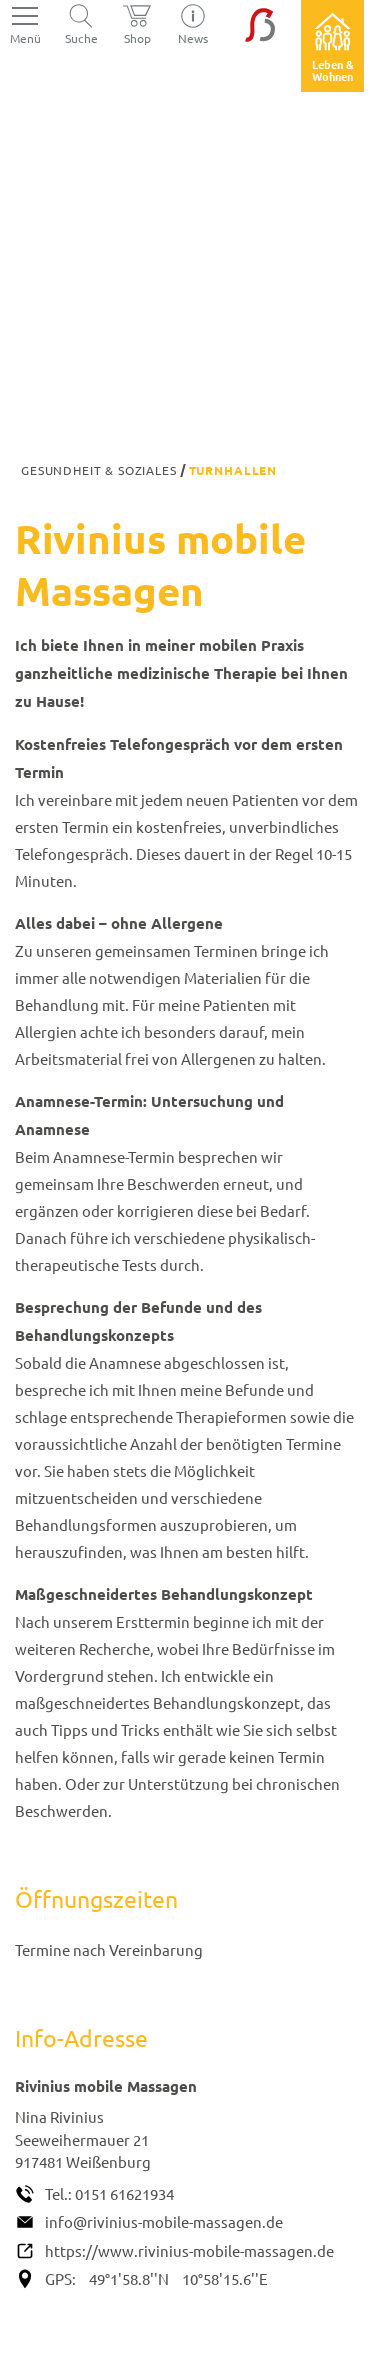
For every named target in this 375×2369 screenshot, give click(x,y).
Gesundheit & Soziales (99, 470)
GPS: (60, 2278)
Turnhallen (233, 470)
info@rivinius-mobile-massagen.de (164, 2221)
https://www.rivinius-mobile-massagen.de (189, 2250)
